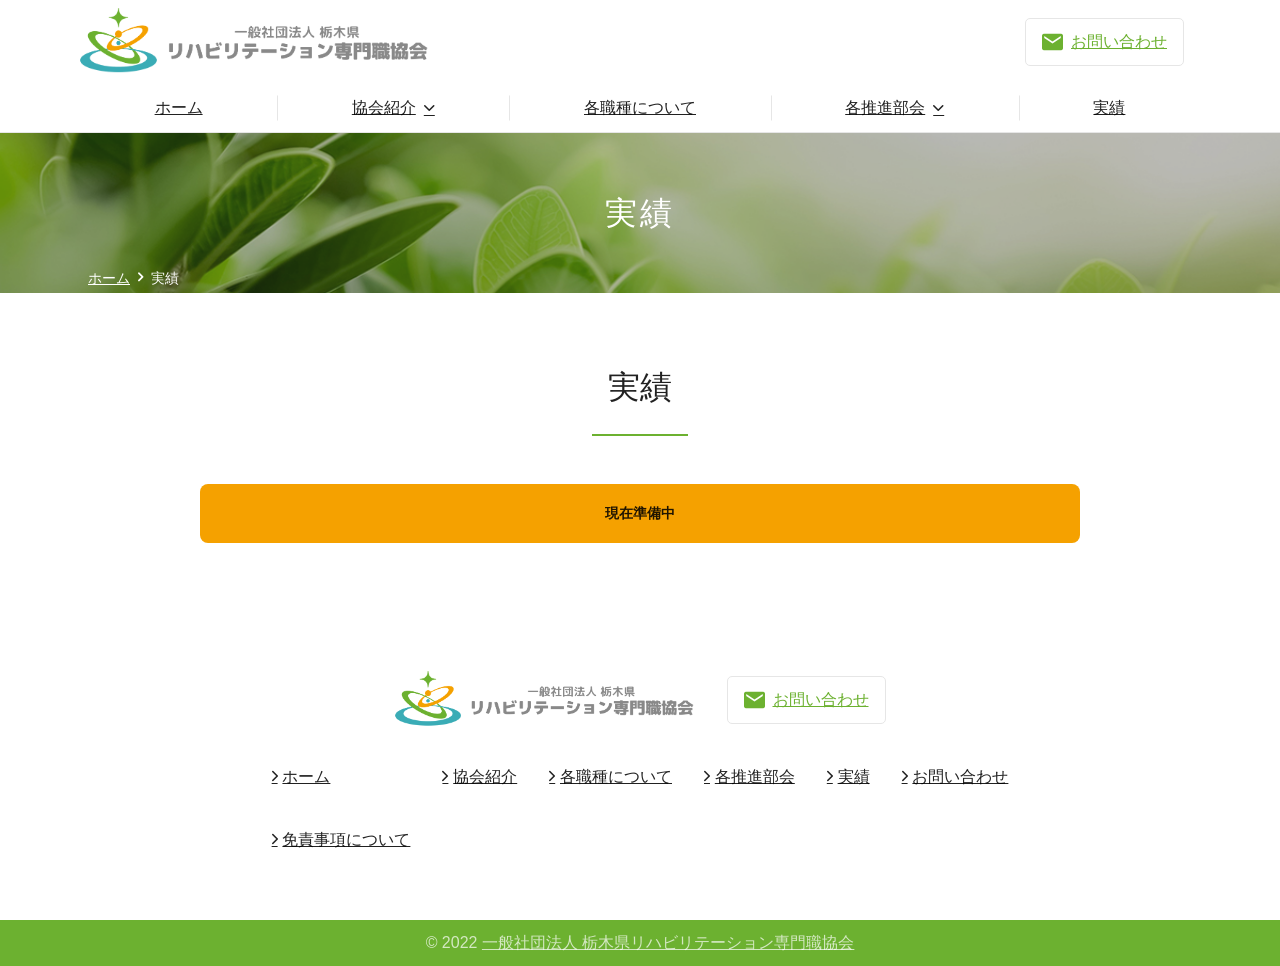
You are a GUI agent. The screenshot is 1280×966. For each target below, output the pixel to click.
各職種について (640, 107)
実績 (1109, 107)
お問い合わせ (1104, 42)
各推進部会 (885, 107)
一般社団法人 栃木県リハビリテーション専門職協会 (668, 942)
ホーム (179, 107)
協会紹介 (384, 107)
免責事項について (346, 839)
